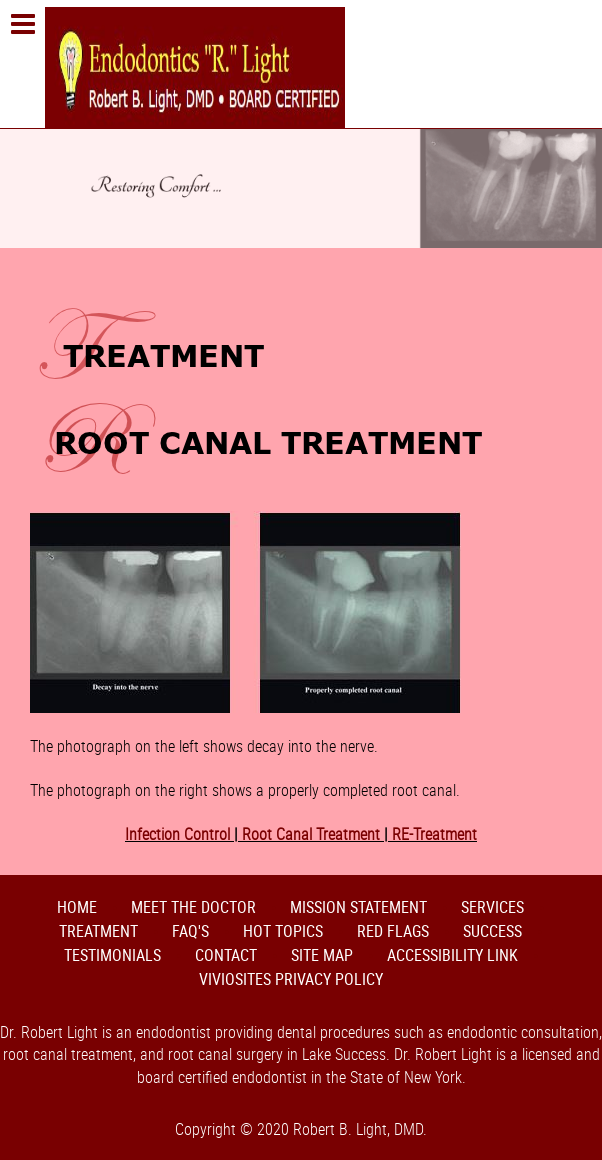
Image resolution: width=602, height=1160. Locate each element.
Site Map (322, 955)
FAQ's (190, 931)
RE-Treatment (432, 834)
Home (77, 907)
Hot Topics (283, 931)
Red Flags (393, 931)
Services (492, 907)
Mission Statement (358, 907)
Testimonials (112, 955)
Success (492, 931)
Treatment (98, 931)
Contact (226, 955)
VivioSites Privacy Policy (291, 979)
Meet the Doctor (193, 907)
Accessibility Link (452, 955)
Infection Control (179, 834)
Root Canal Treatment (311, 834)
